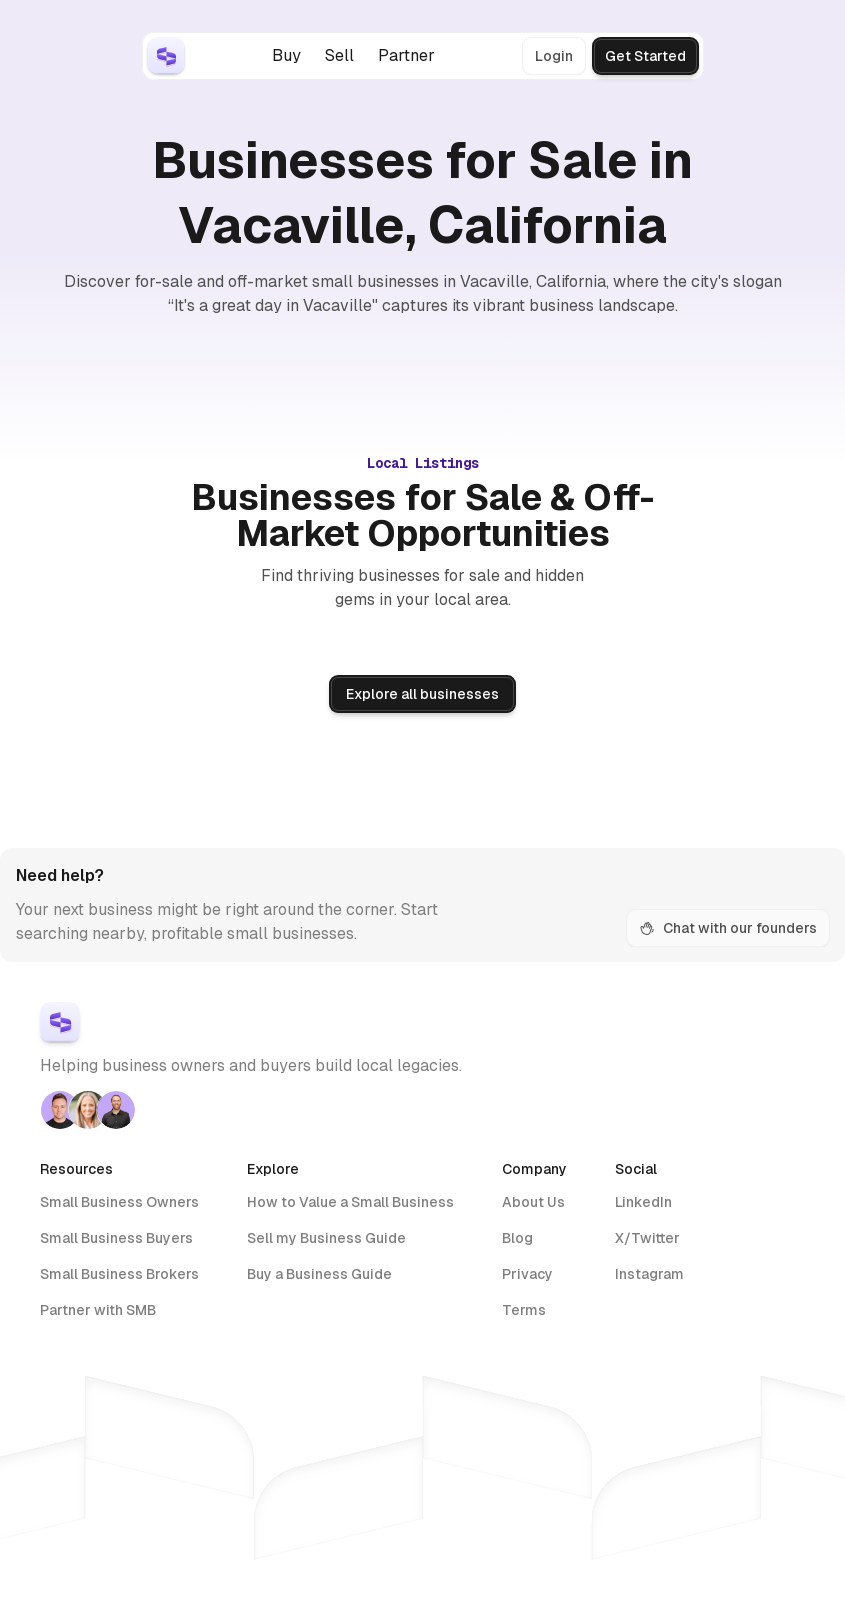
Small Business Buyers (116, 1238)
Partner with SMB (98, 1310)
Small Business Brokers (119, 1274)
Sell (339, 55)
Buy (286, 55)
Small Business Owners (119, 1202)
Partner (406, 55)
